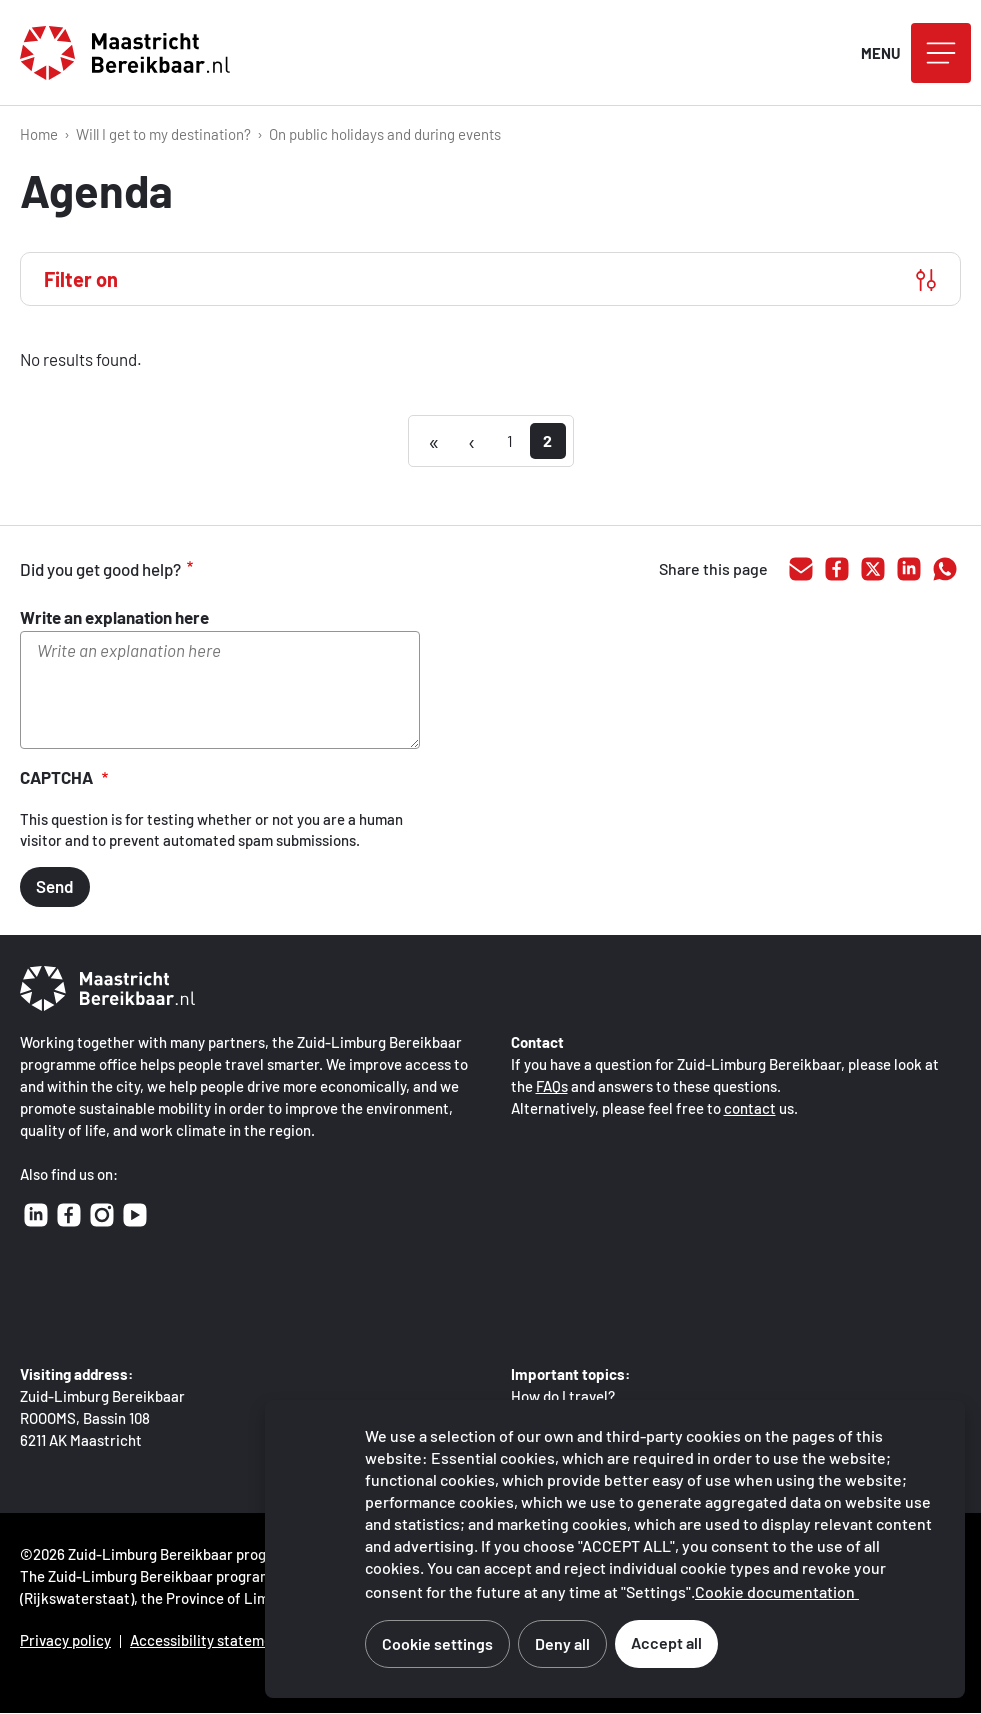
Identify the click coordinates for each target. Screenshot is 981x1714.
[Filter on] (490, 279)
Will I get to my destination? (163, 134)
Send (55, 886)
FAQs (552, 1086)
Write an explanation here (114, 617)
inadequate (324, 570)
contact (750, 1108)
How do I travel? (563, 1396)
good (240, 570)
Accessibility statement (208, 1640)
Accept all (666, 1642)
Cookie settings (437, 1643)
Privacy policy (65, 1640)
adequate (282, 570)
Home (39, 134)
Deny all (562, 1643)
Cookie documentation (775, 1591)
